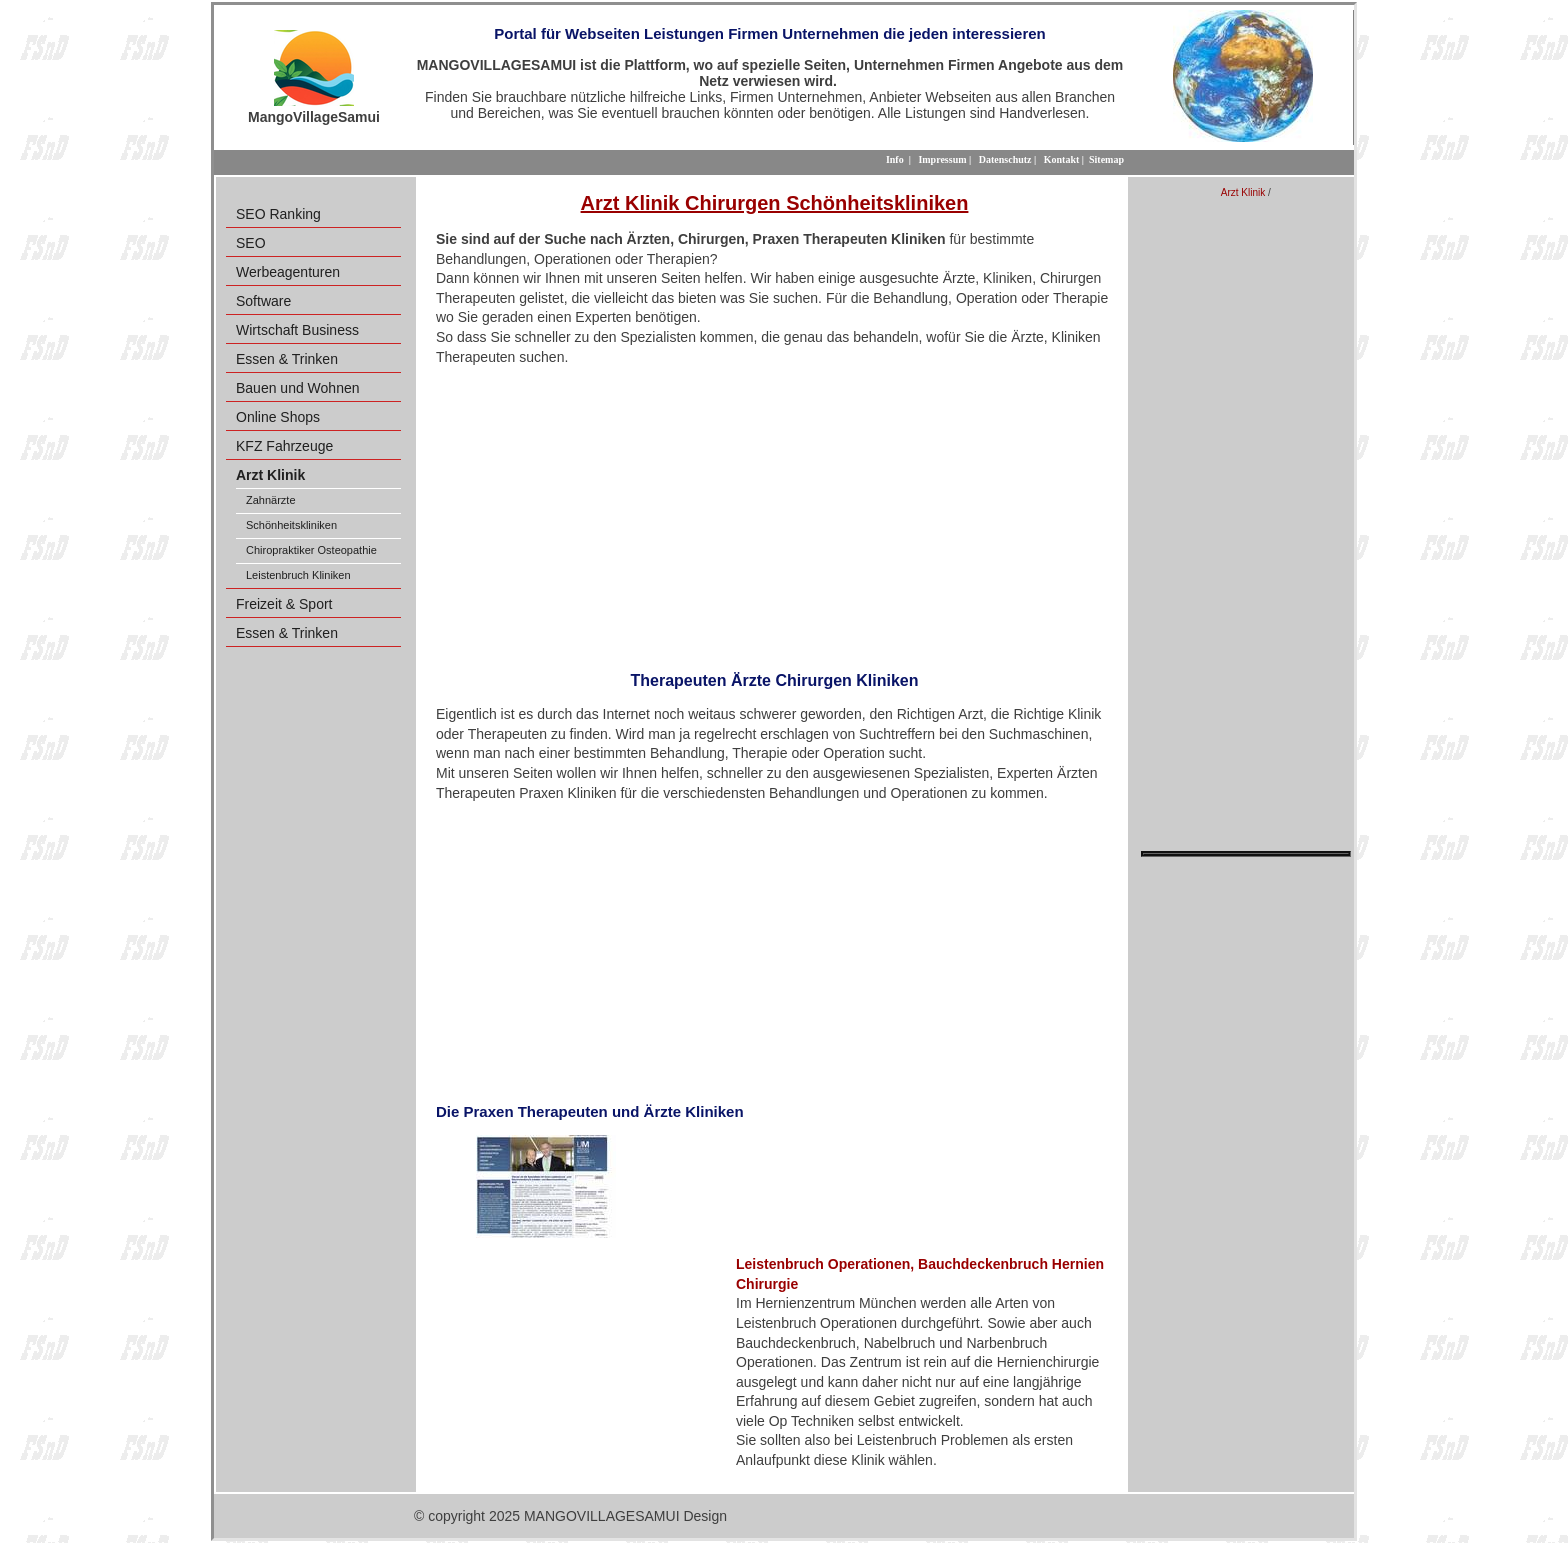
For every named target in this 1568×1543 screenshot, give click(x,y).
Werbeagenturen (288, 272)
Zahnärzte (271, 500)
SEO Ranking (278, 214)
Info (895, 159)
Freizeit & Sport (284, 604)
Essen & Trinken (287, 359)
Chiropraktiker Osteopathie (311, 550)
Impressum (942, 159)
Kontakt (1062, 159)
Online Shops (278, 417)
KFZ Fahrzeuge (284, 446)
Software (263, 301)
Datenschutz (1005, 159)
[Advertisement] (774, 512)
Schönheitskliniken (291, 525)
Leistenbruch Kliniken (298, 575)
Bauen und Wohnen (298, 388)
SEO (251, 243)
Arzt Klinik (1243, 192)
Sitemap (1106, 159)
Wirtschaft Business (297, 330)
